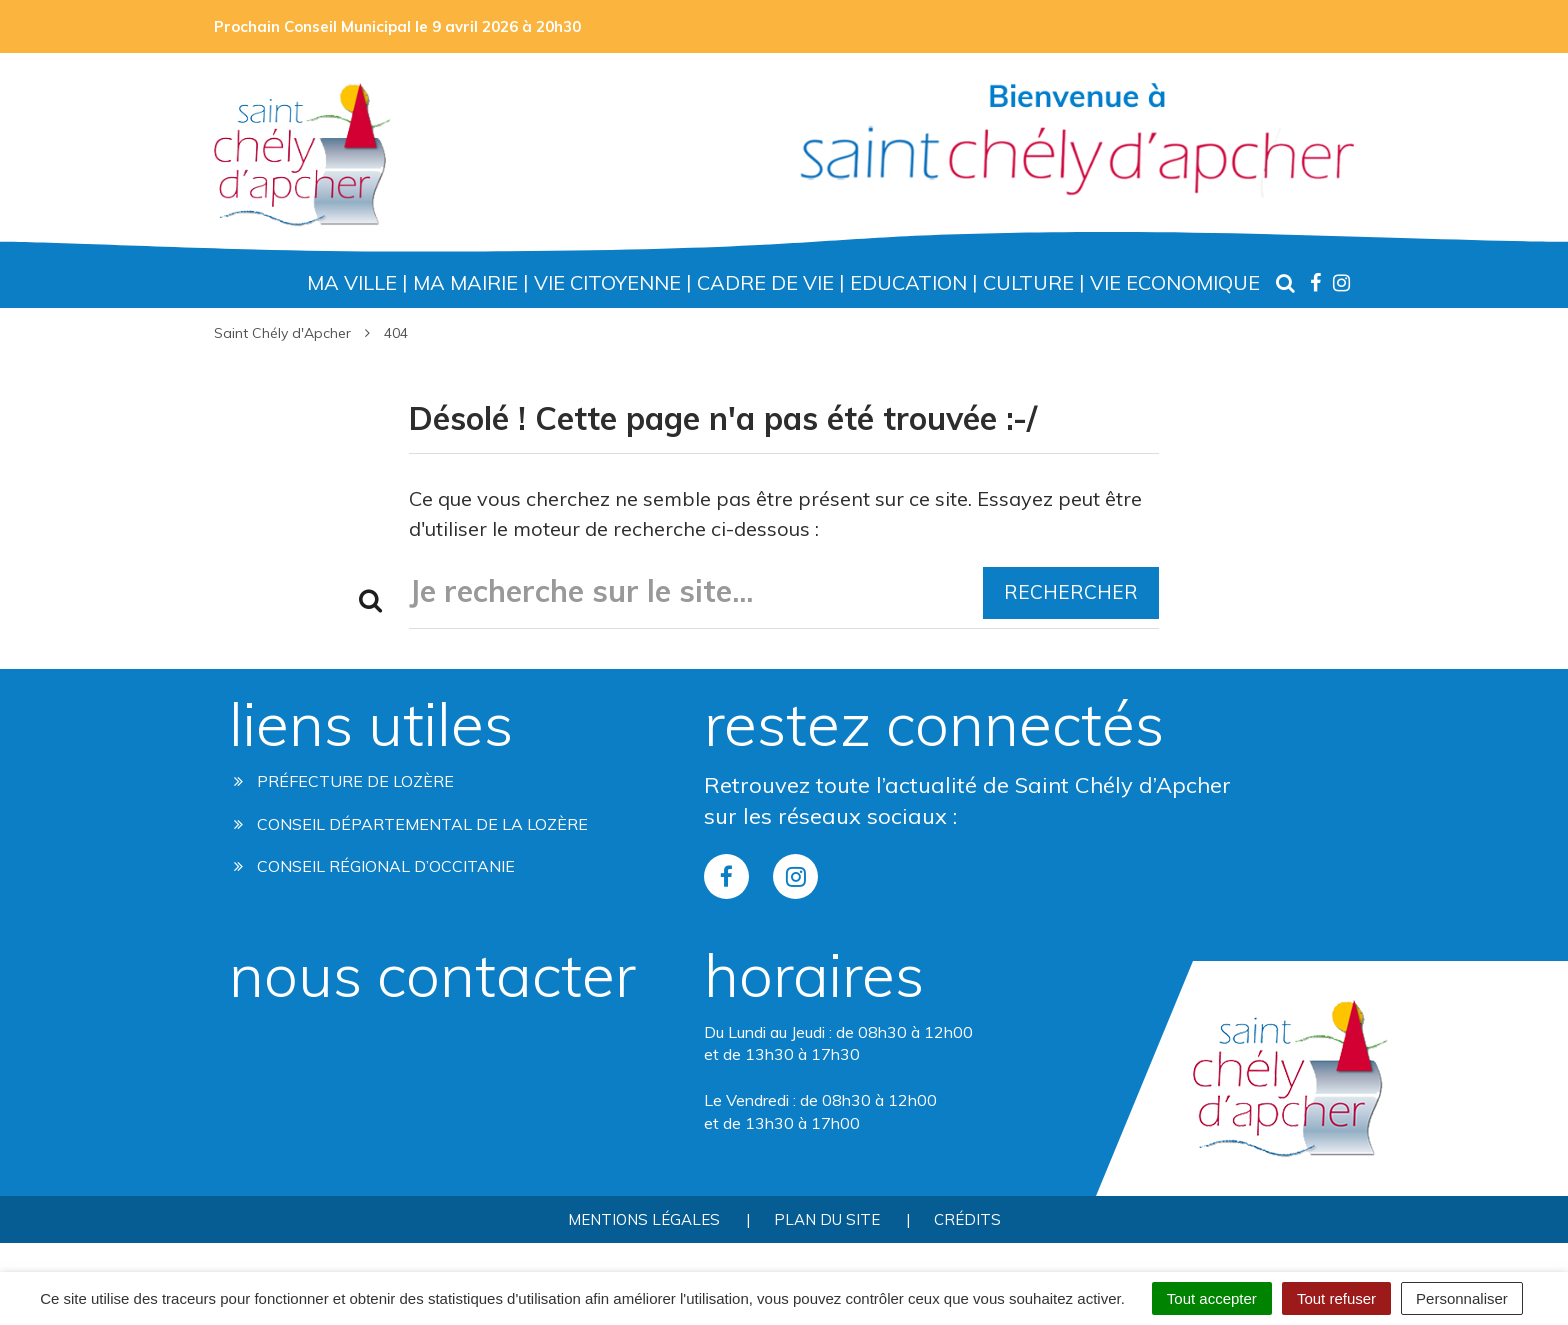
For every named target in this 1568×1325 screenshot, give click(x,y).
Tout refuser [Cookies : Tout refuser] (1336, 1298)
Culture (1028, 282)
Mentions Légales (644, 1219)
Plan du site (827, 1219)
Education (908, 282)
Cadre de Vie (765, 282)
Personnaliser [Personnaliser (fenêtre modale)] (1462, 1298)
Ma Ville (352, 282)
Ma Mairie (465, 282)
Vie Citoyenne (607, 282)
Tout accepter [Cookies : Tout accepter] (1212, 1298)
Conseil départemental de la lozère (411, 824)
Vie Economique (1175, 282)
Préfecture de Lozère (344, 781)
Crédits (967, 1219)
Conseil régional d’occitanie (374, 866)
